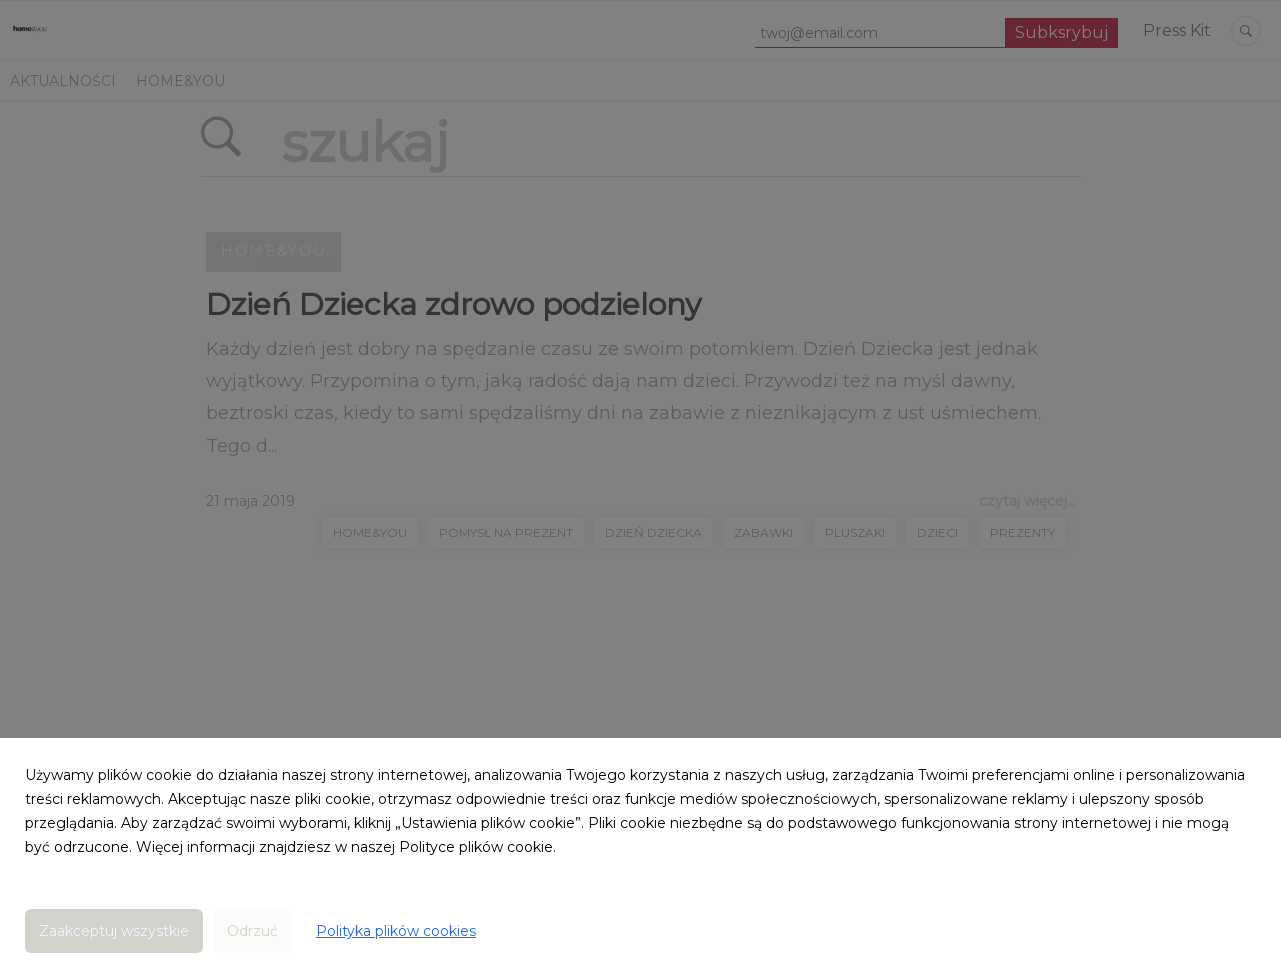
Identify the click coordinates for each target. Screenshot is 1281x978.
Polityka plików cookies (396, 931)
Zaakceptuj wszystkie (114, 931)
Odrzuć (252, 931)
